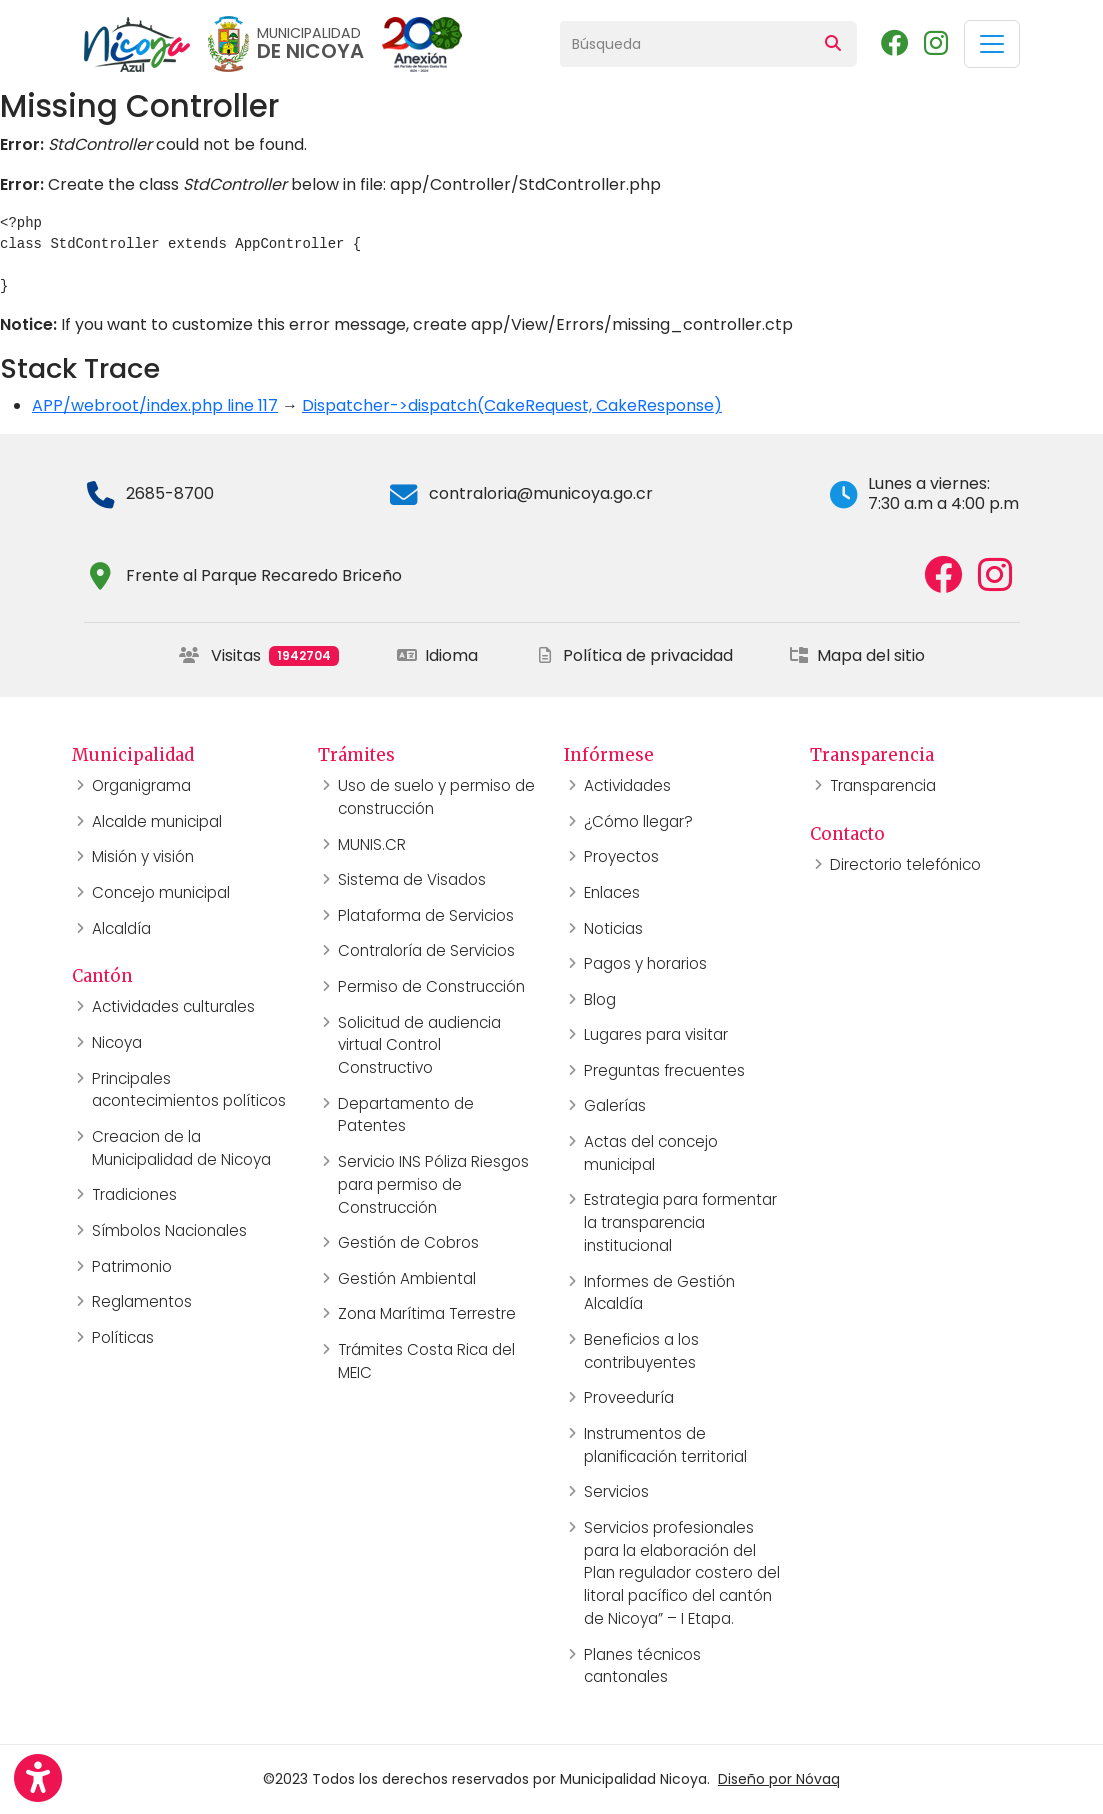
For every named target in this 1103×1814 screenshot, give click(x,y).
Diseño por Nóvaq (779, 1779)
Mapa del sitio (857, 655)
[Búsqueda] (685, 44)
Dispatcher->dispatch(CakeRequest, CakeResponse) (512, 405)
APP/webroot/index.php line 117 (155, 405)
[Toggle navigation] (992, 44)
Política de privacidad (634, 655)
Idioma (437, 655)
